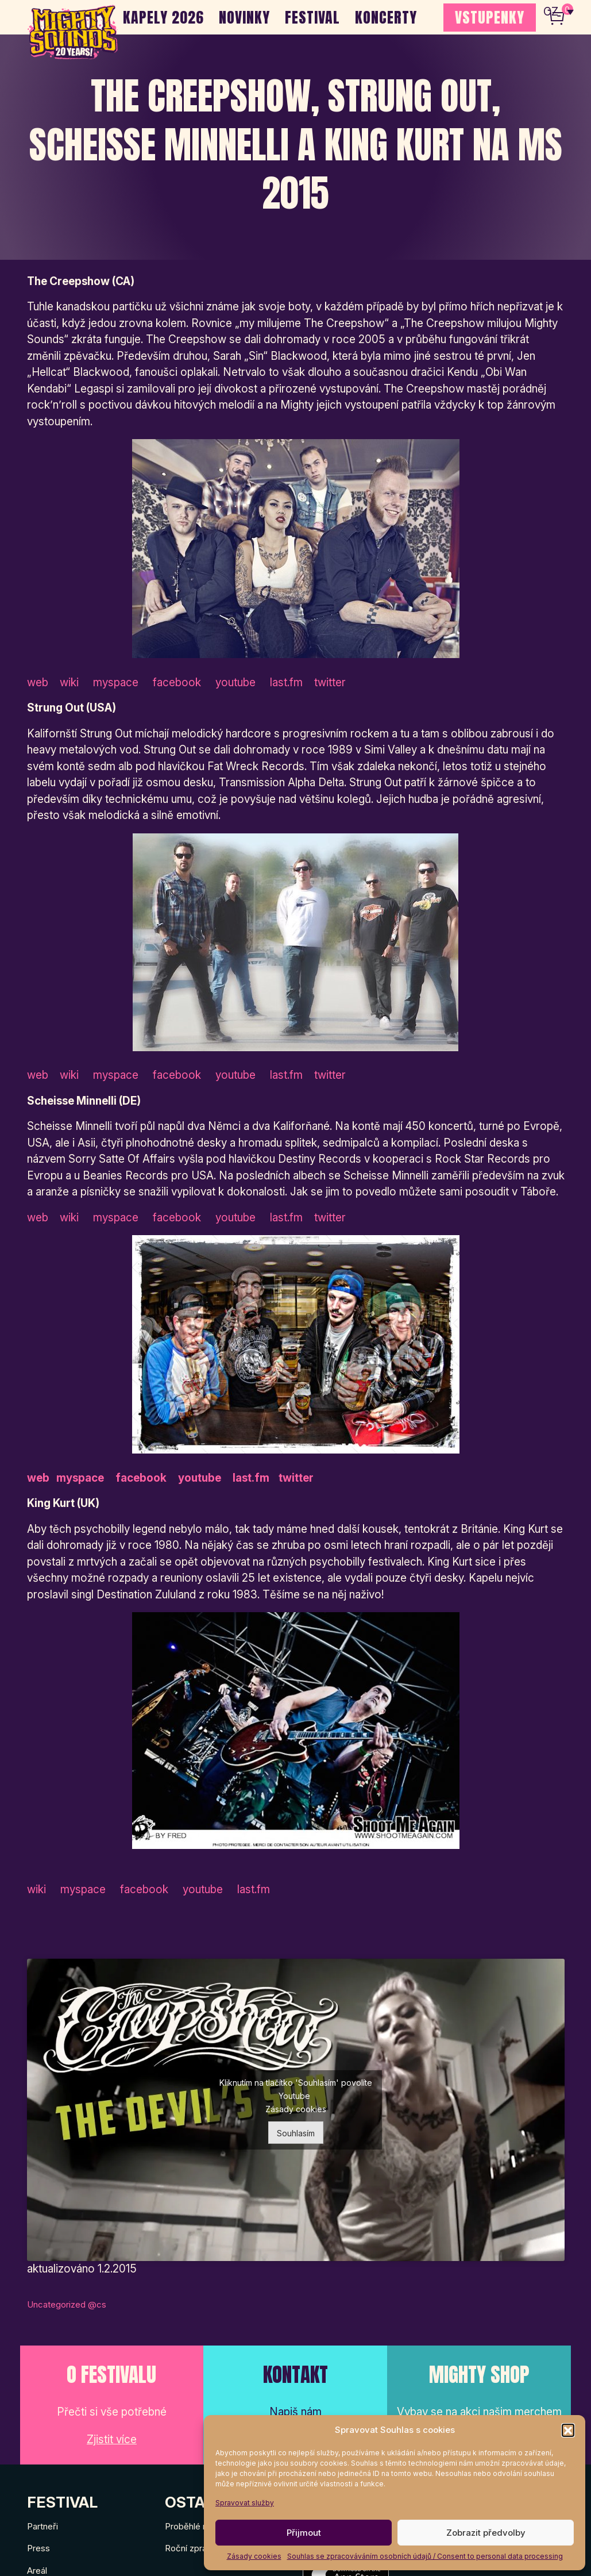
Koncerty (386, 17)
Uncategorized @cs (66, 2304)
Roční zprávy (190, 2548)
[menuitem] (559, 11)
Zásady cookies (254, 2556)
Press (38, 2548)
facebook (177, 682)
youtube (234, 682)
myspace (118, 682)
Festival (312, 17)
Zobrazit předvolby (486, 2532)
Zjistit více (112, 2439)
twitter (328, 682)
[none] (559, 11)
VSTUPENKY (489, 17)
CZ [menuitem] (551, 11)
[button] (568, 2430)
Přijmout (304, 2532)
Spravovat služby (244, 2502)
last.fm (285, 682)
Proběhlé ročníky (198, 2526)
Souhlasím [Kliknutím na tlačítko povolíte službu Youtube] (296, 2133)
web (39, 682)
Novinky (244, 17)
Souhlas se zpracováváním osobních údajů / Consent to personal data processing (425, 2556)
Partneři (42, 2526)
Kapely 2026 (163, 17)
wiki (72, 682)
